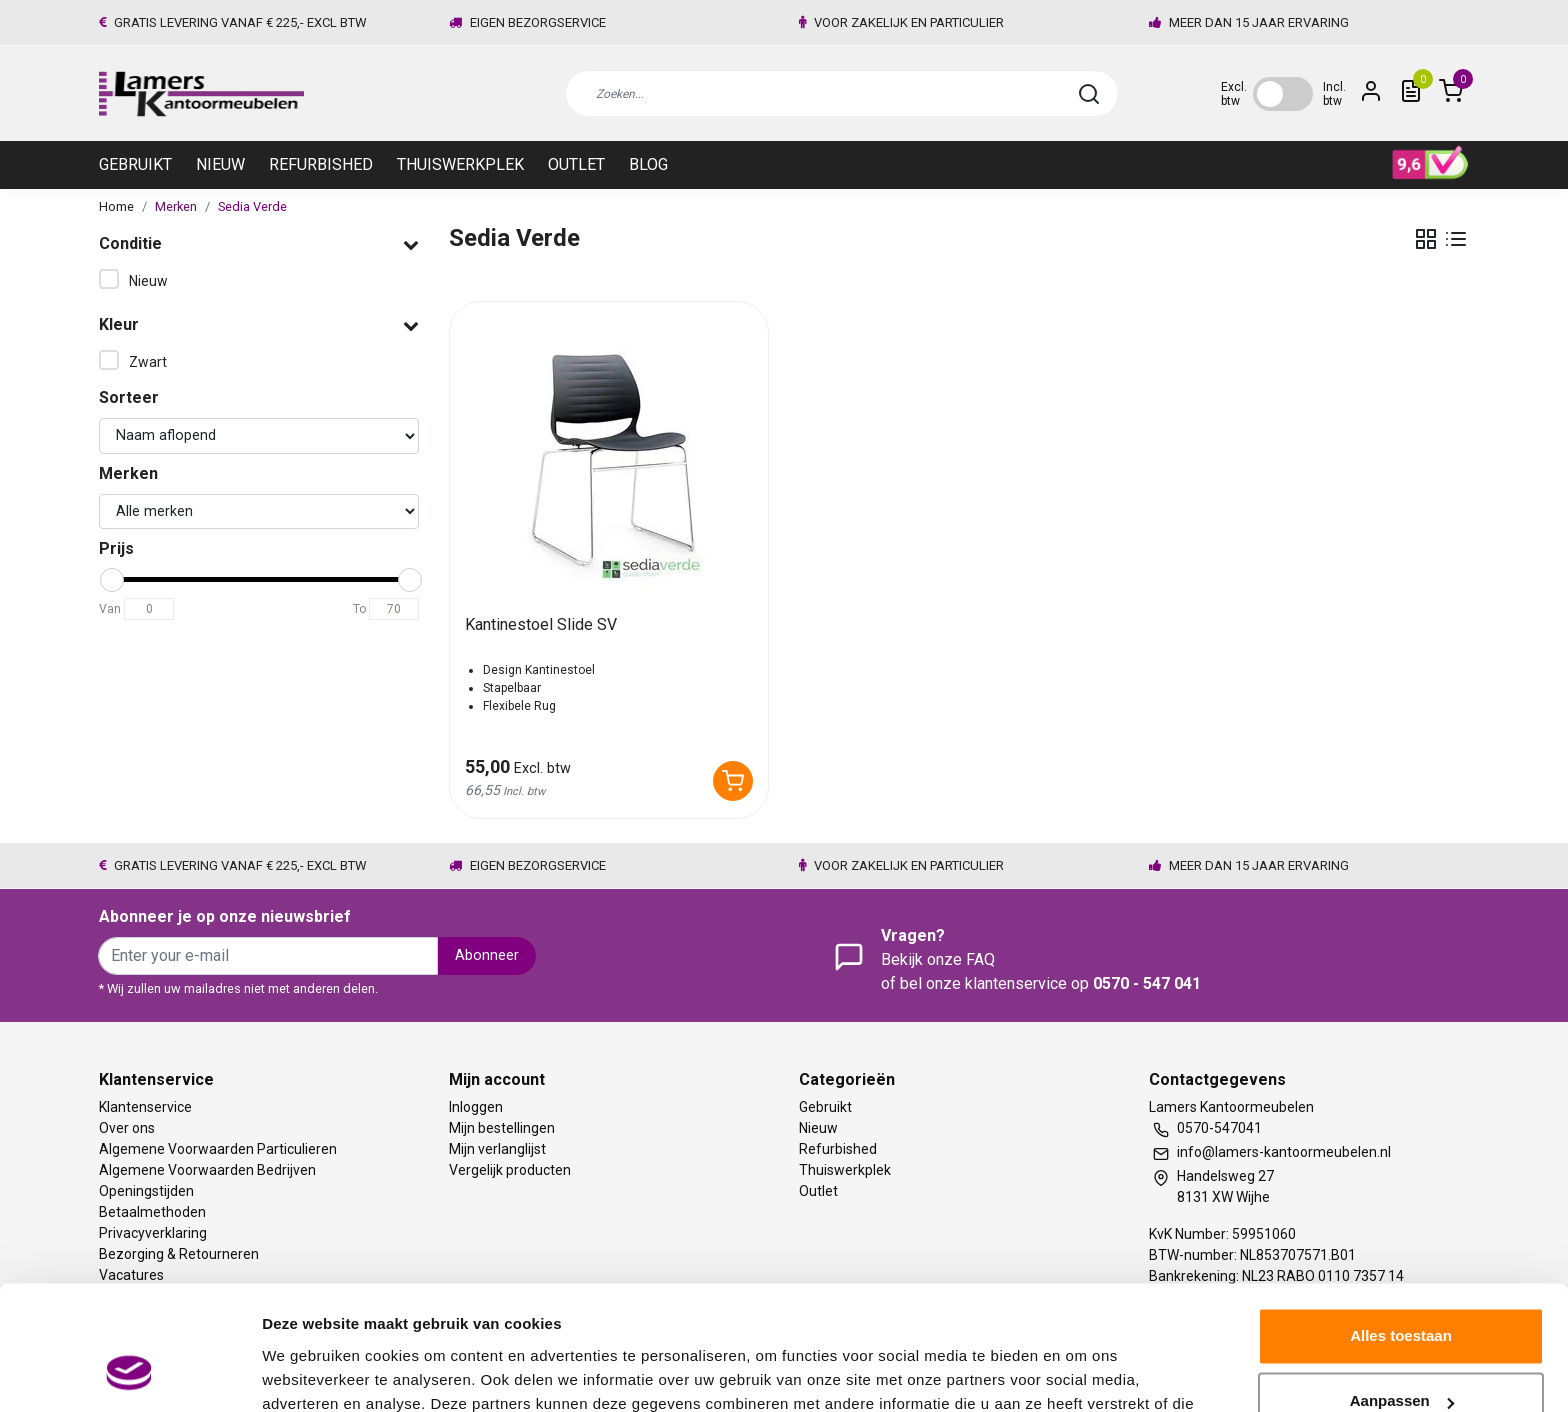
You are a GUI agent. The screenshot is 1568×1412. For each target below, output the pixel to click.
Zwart (148, 362)
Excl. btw (1234, 94)
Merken (176, 206)
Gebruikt (135, 164)
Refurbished (321, 164)
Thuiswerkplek (460, 164)
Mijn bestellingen (502, 1128)
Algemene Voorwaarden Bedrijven (207, 1170)
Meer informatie (318, 1372)
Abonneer (487, 955)
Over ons (127, 1128)
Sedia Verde (252, 206)
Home (116, 206)
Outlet (576, 164)
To (359, 609)
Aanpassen (1402, 1290)
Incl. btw (1334, 94)
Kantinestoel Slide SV (541, 624)
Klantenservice (145, 1107)
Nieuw (220, 164)
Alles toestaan (1401, 1225)
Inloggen (476, 1107)
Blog (648, 164)
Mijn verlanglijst (497, 1149)
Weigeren (1400, 1356)
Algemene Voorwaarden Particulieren (218, 1149)
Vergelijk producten (510, 1170)
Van (110, 609)
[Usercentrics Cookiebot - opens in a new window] (129, 1373)
